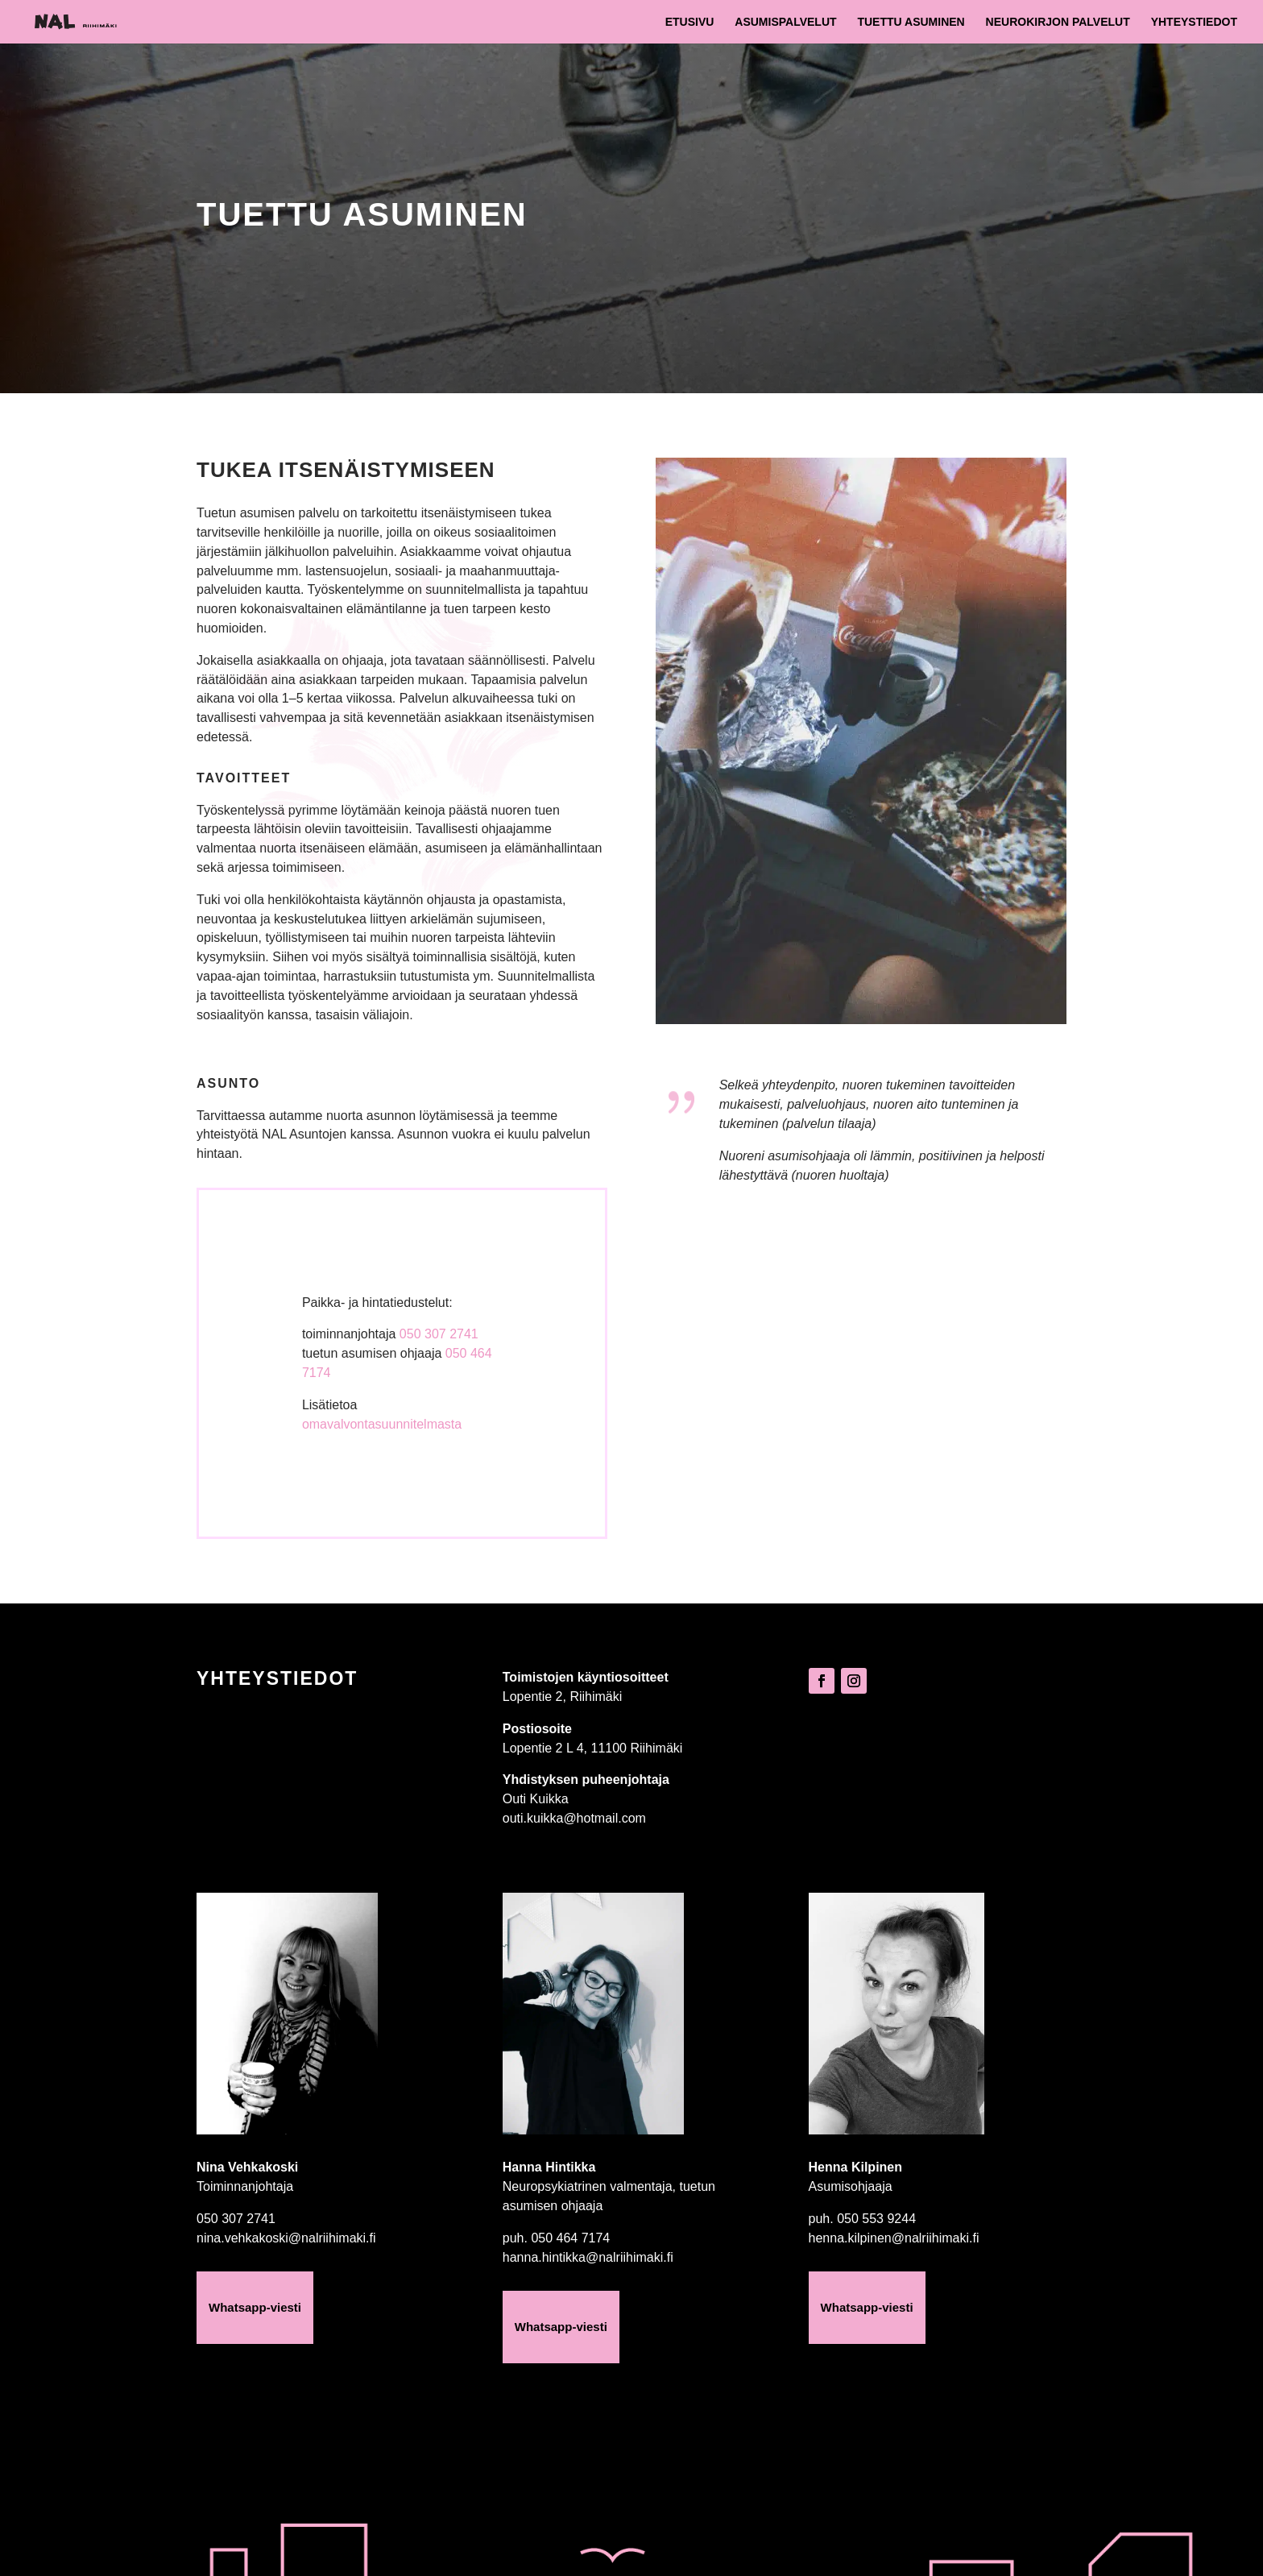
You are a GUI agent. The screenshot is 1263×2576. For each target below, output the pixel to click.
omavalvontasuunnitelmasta (382, 1424)
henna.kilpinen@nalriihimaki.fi (894, 2238)
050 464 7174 (570, 2238)
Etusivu (689, 22)
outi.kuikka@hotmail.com (574, 1818)
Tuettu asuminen (910, 22)
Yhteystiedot (1194, 22)
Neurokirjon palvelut (1058, 22)
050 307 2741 (439, 1334)
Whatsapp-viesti (255, 2307)
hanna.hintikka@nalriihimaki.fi (588, 2257)
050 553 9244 (876, 2218)
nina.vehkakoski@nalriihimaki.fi (286, 2238)
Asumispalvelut (785, 22)
